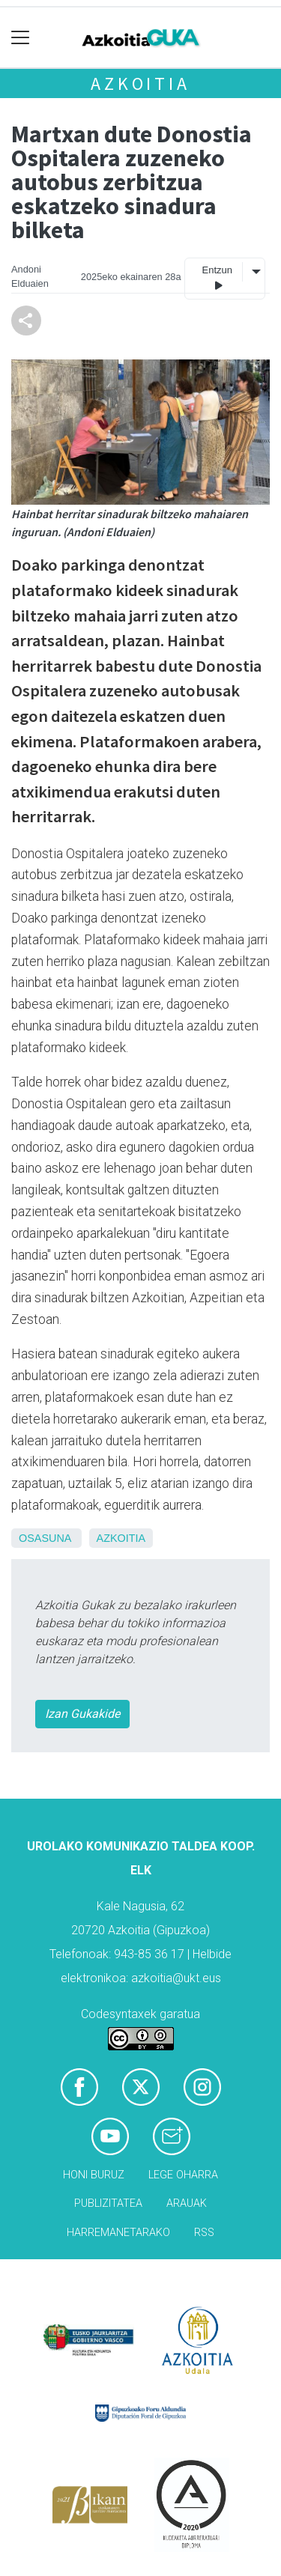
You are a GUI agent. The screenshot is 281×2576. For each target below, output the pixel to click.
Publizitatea (108, 2203)
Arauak (186, 2203)
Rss (204, 2232)
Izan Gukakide (82, 1714)
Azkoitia (140, 83)
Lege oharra (183, 2175)
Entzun (217, 278)
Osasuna (45, 1538)
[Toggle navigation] (20, 38)
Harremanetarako (118, 2232)
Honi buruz (93, 2175)
